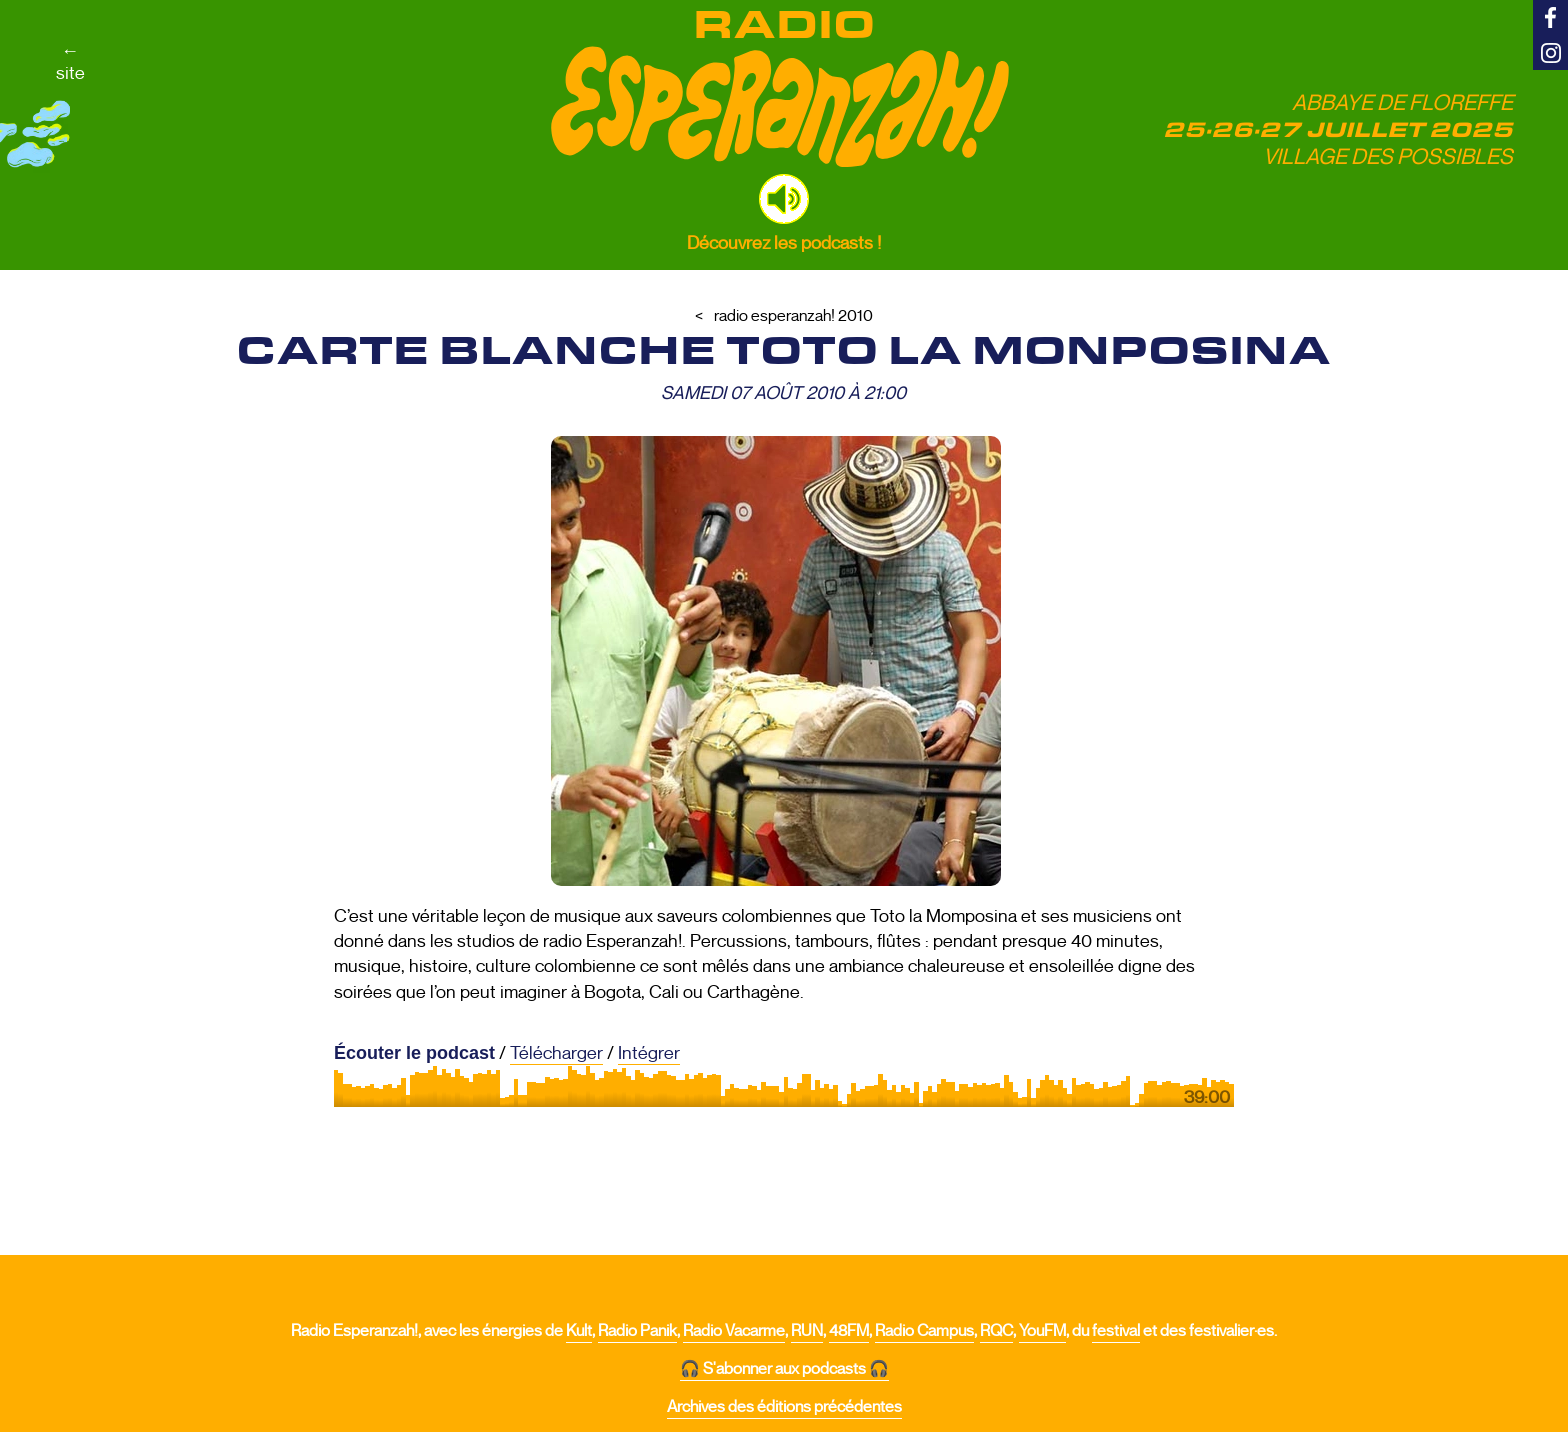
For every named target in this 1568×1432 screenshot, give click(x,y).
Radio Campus (924, 1331)
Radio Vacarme (734, 1331)
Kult (579, 1331)
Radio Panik (637, 1331)
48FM (849, 1331)
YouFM (1042, 1331)
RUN (807, 1331)
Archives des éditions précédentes (784, 1407)
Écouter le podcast (414, 1053)
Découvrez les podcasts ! (784, 243)
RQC (996, 1331)
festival (1116, 1331)
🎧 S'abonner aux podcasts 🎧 (784, 1369)
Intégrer (649, 1053)
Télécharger (556, 1053)
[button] (784, 199)
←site (70, 62)
